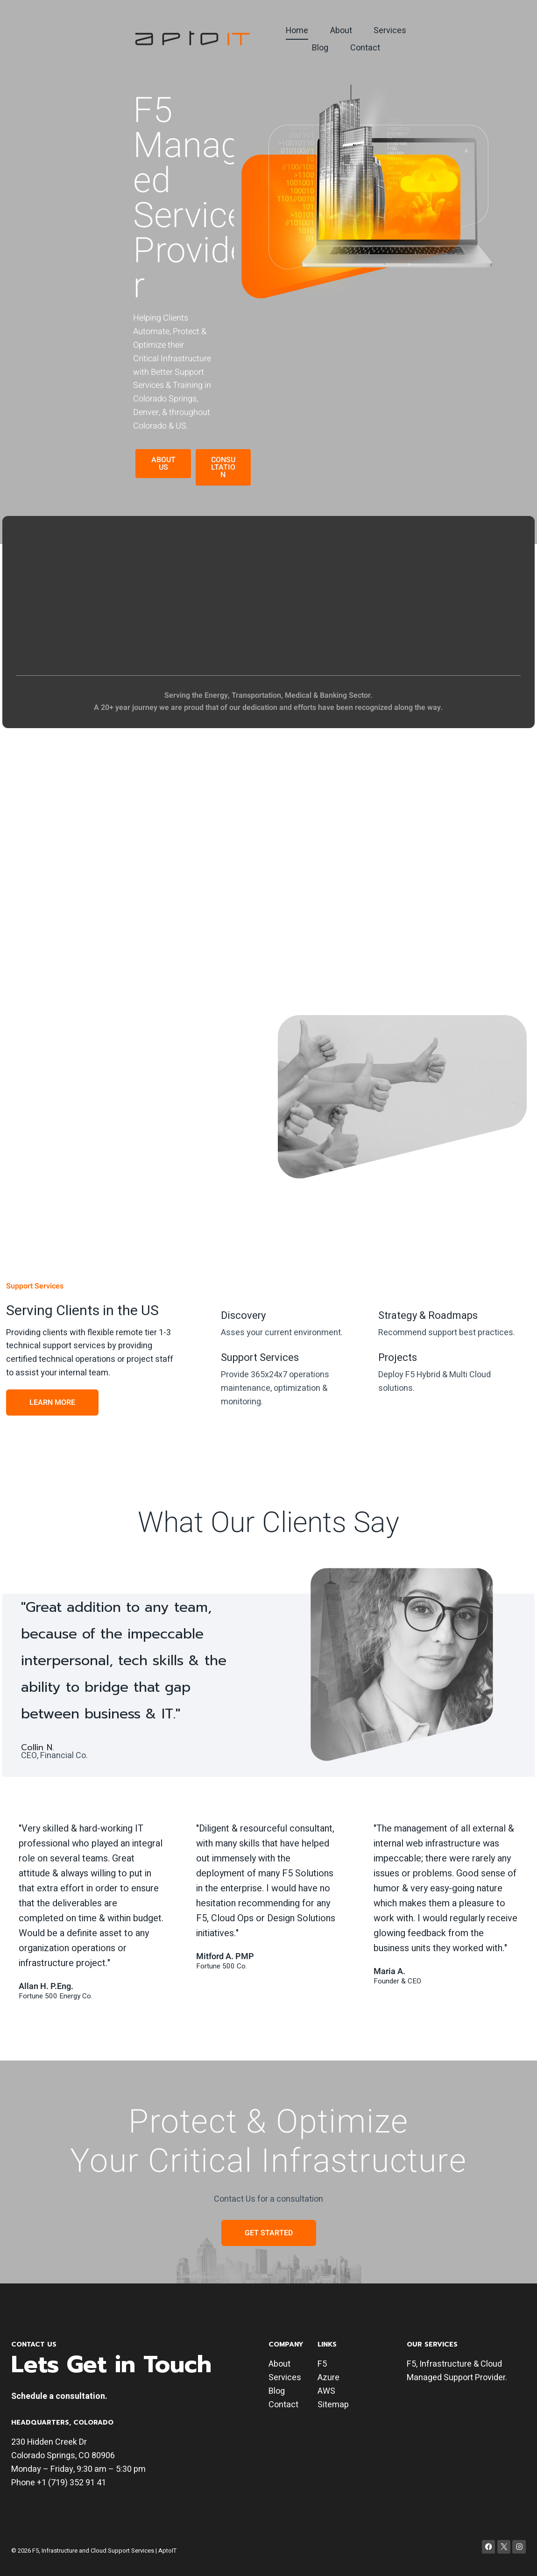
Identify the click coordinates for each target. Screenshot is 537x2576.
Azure (328, 2377)
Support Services (260, 1357)
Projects (397, 1357)
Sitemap (333, 2404)
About (341, 30)
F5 (322, 2364)
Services (390, 30)
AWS (326, 2391)
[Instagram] (519, 2547)
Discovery (243, 1315)
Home (297, 30)
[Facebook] (488, 2547)
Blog (320, 48)
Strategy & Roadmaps (428, 1315)
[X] (504, 2547)
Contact (365, 48)
